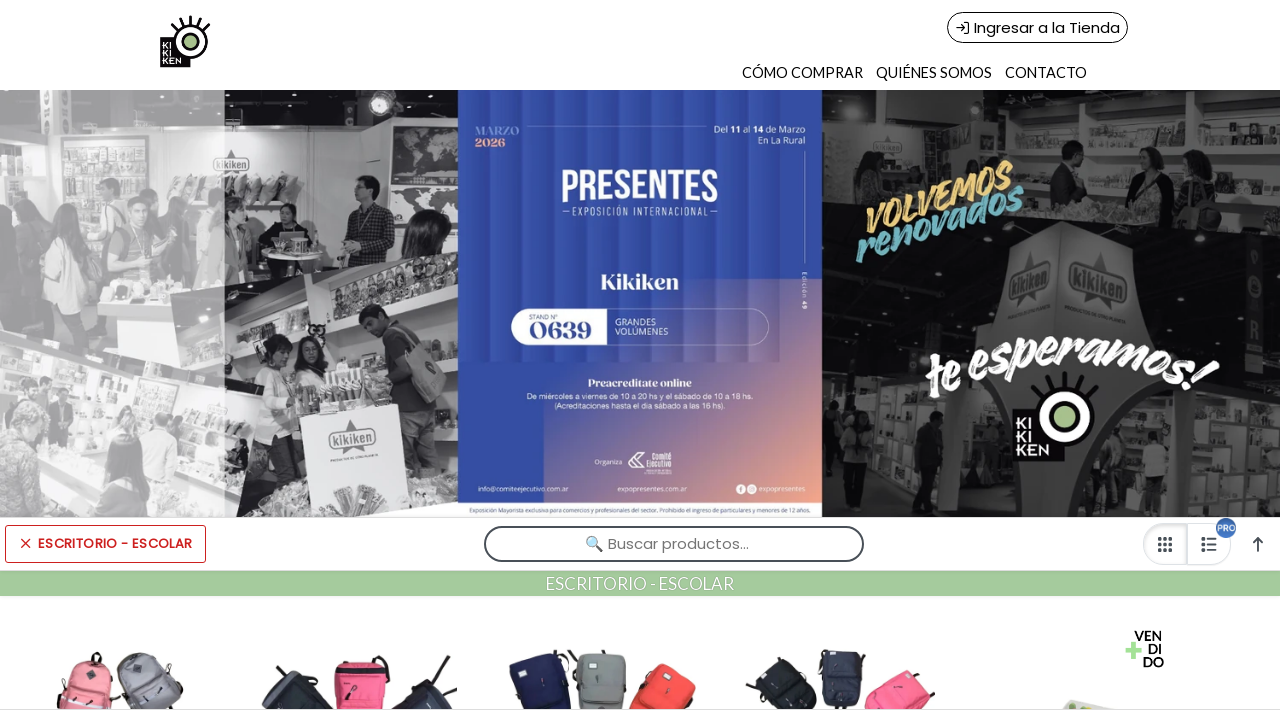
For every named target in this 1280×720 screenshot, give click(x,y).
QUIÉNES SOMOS (934, 72)
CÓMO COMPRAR (802, 72)
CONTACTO (1046, 72)
